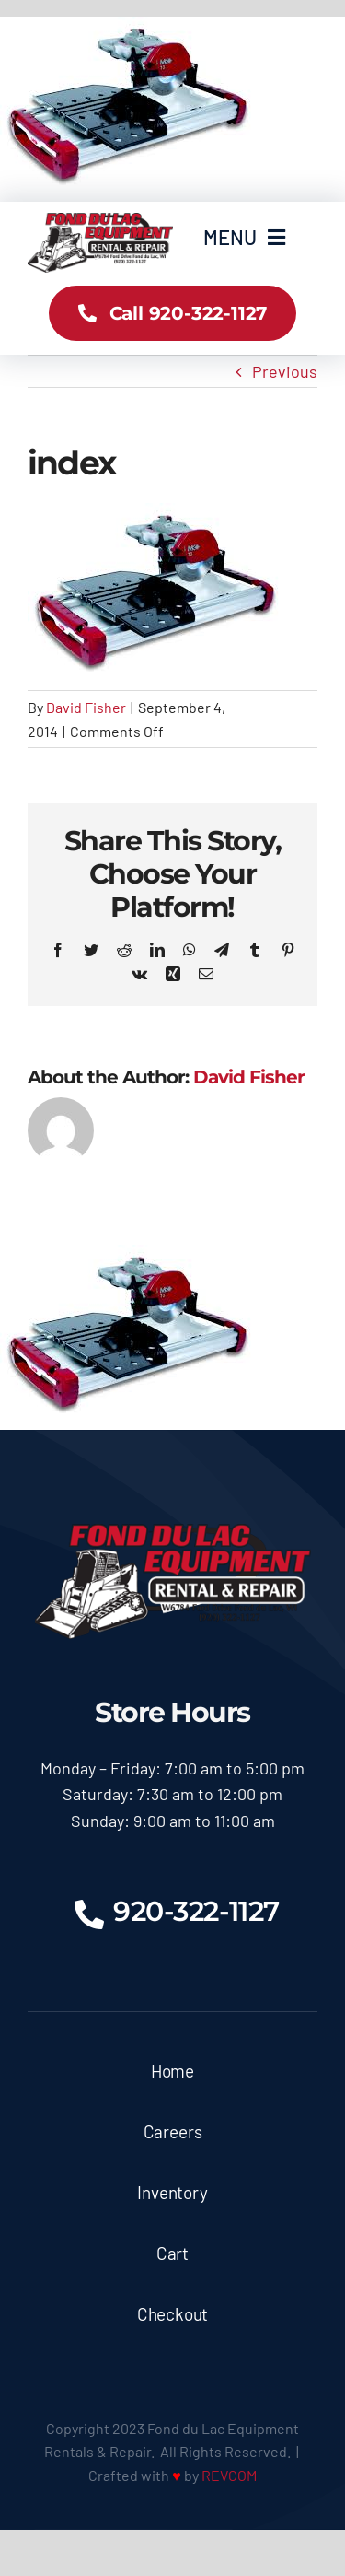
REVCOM (229, 2475)
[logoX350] (100, 221)
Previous (284, 371)
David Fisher (86, 707)
